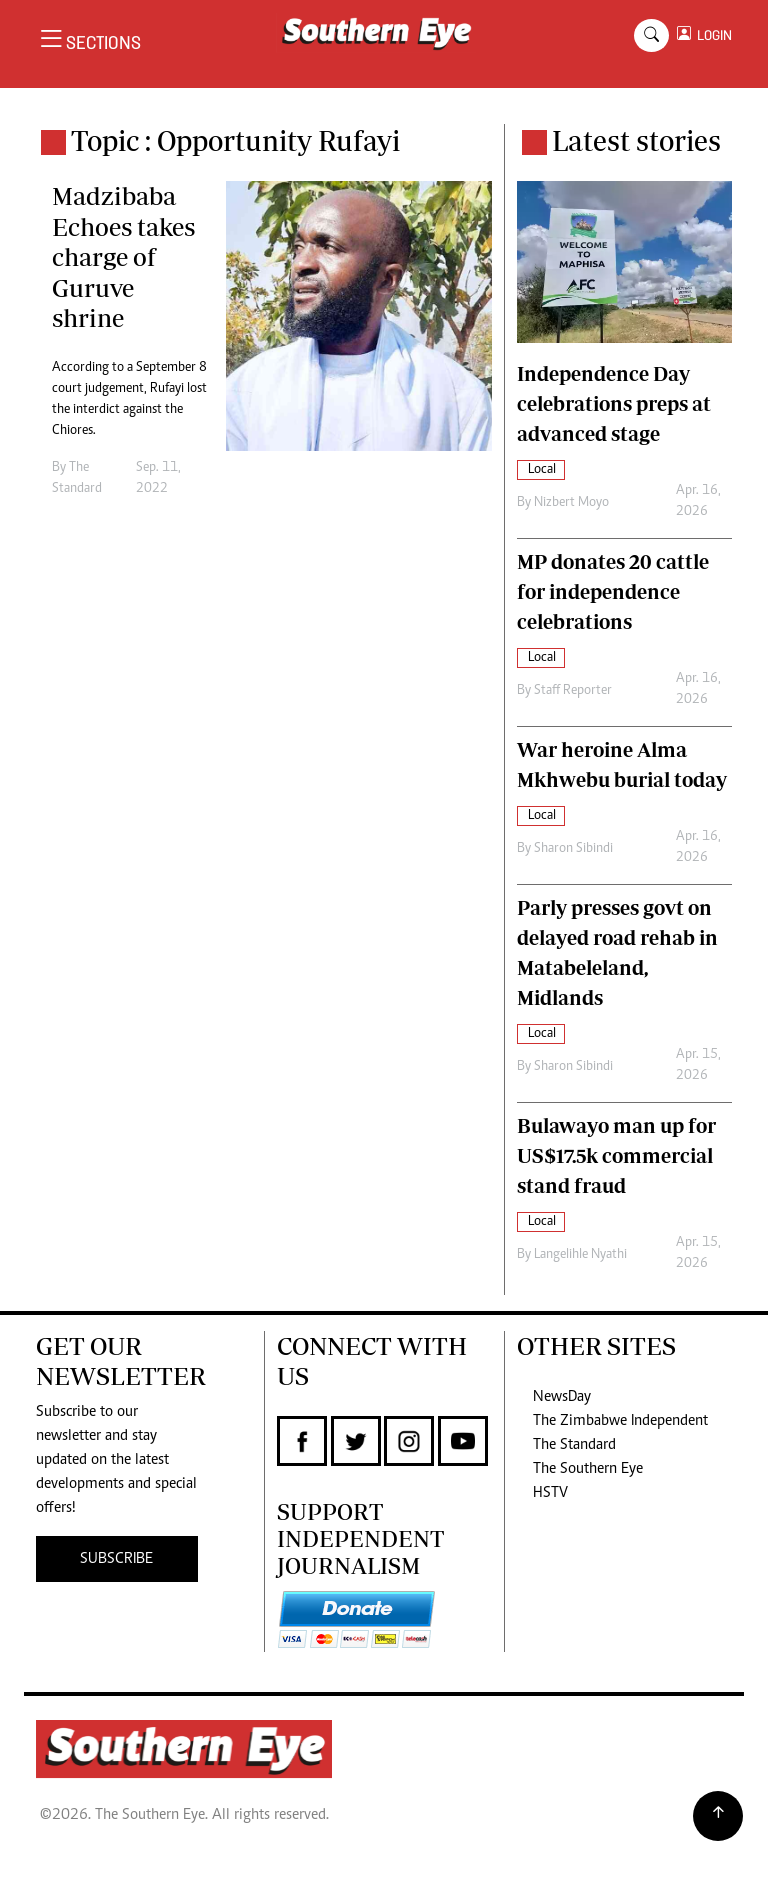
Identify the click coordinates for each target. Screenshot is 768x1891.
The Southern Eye (588, 1469)
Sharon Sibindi (573, 849)
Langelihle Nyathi (580, 1255)
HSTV (550, 1493)
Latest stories (636, 140)
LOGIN (711, 35)
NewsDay (562, 1397)
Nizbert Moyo (571, 503)
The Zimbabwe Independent (620, 1421)
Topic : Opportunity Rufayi (235, 140)
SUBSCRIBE (116, 1559)
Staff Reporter (573, 691)
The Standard (574, 1445)
